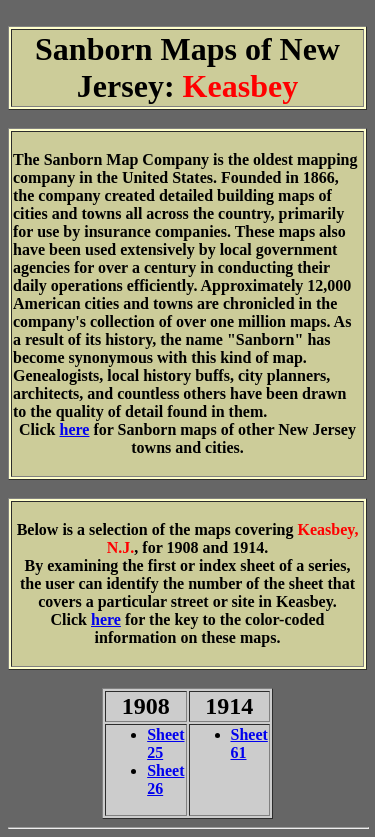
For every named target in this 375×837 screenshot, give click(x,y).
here (75, 429)
